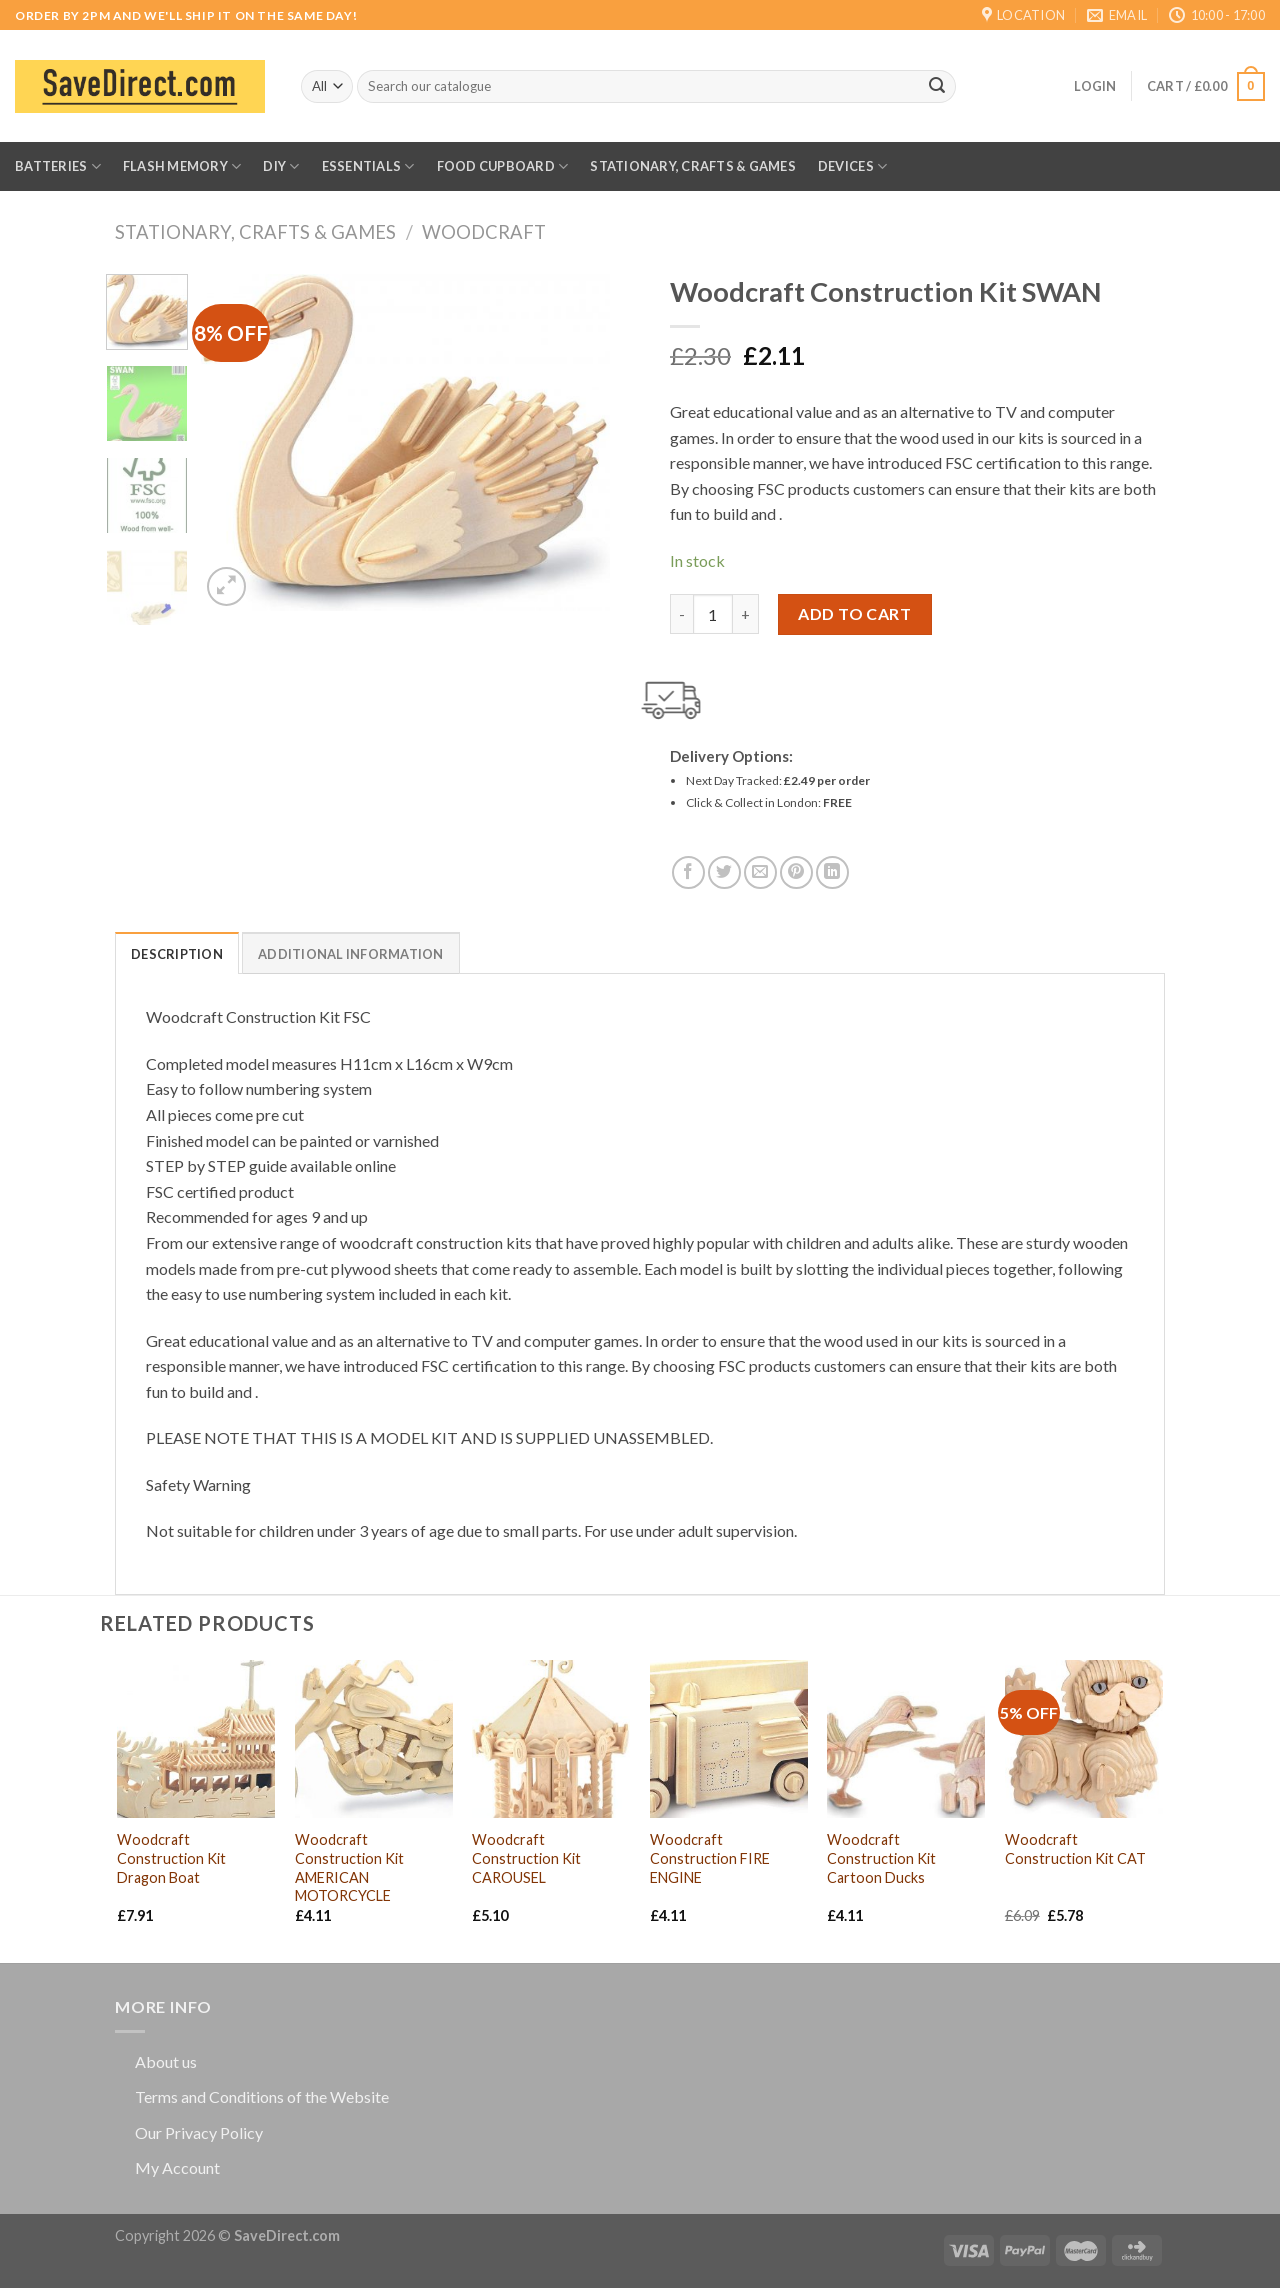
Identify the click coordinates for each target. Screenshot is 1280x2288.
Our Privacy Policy (199, 2132)
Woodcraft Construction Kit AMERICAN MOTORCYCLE (349, 1867)
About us (166, 2061)
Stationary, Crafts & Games (693, 166)
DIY (281, 166)
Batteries (58, 166)
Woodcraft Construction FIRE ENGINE (710, 1858)
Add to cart (854, 613)
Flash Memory (182, 166)
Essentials (368, 166)
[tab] (177, 953)
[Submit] (937, 87)
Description (177, 954)
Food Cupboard (503, 166)
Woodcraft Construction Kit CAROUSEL (526, 1858)
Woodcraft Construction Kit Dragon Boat (171, 1858)
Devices (852, 166)
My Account (177, 2167)
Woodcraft (484, 232)
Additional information (351, 954)
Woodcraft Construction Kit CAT (1075, 1849)
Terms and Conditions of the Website (262, 2096)
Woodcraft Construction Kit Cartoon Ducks (881, 1858)
